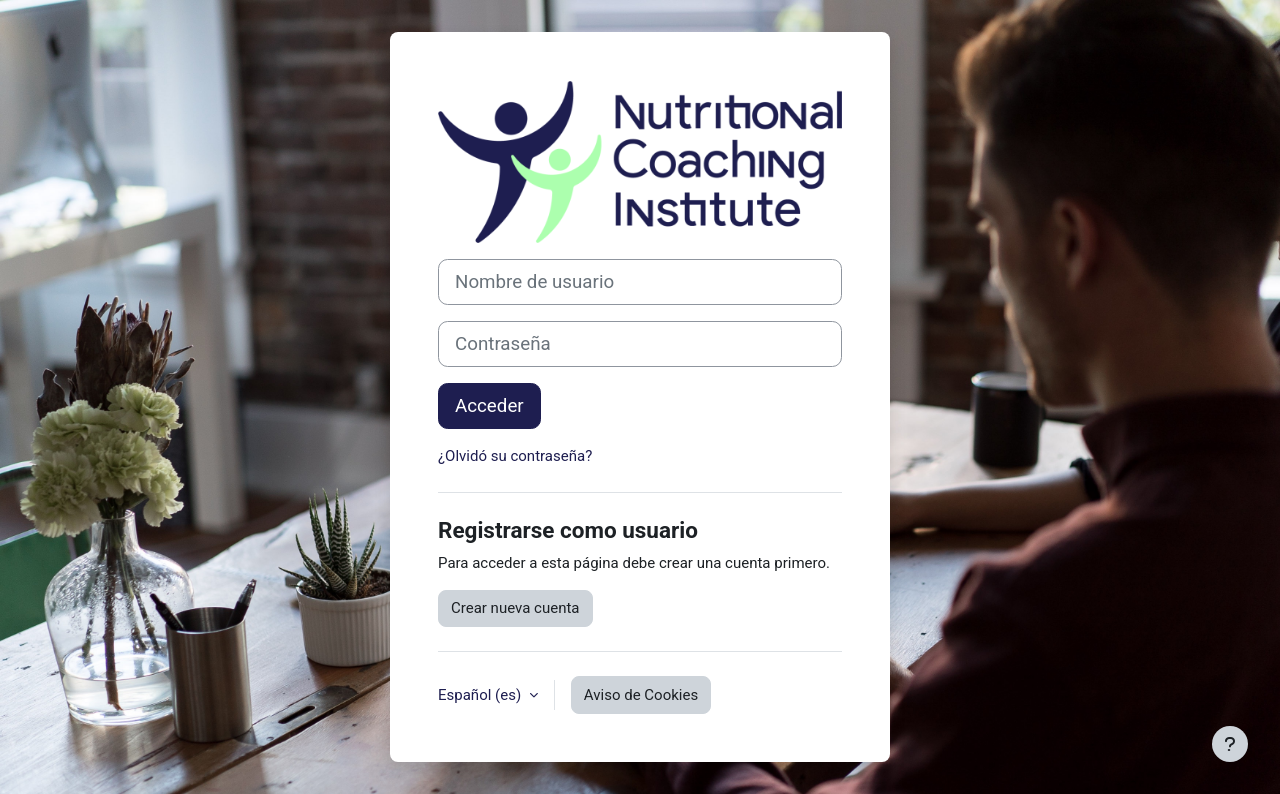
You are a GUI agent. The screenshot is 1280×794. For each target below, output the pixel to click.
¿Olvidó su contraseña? (515, 456)
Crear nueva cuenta (515, 608)
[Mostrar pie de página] (1230, 744)
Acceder (489, 406)
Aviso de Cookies (641, 695)
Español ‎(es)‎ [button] (481, 695)
